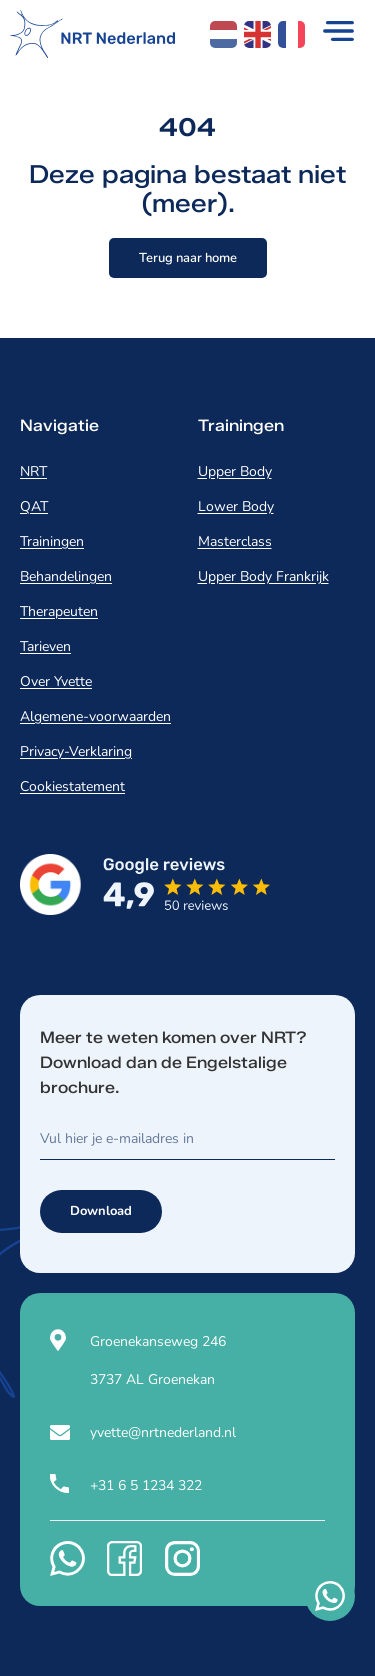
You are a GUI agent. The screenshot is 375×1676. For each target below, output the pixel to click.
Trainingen (52, 541)
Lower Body (236, 506)
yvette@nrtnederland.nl (163, 1432)
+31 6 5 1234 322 (146, 1485)
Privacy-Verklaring (76, 751)
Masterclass (235, 541)
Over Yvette (56, 681)
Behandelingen (66, 576)
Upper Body (235, 471)
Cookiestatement (72, 786)
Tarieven (45, 646)
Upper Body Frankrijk (263, 576)
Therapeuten (59, 611)
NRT (33, 471)
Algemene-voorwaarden (95, 716)
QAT (34, 506)
